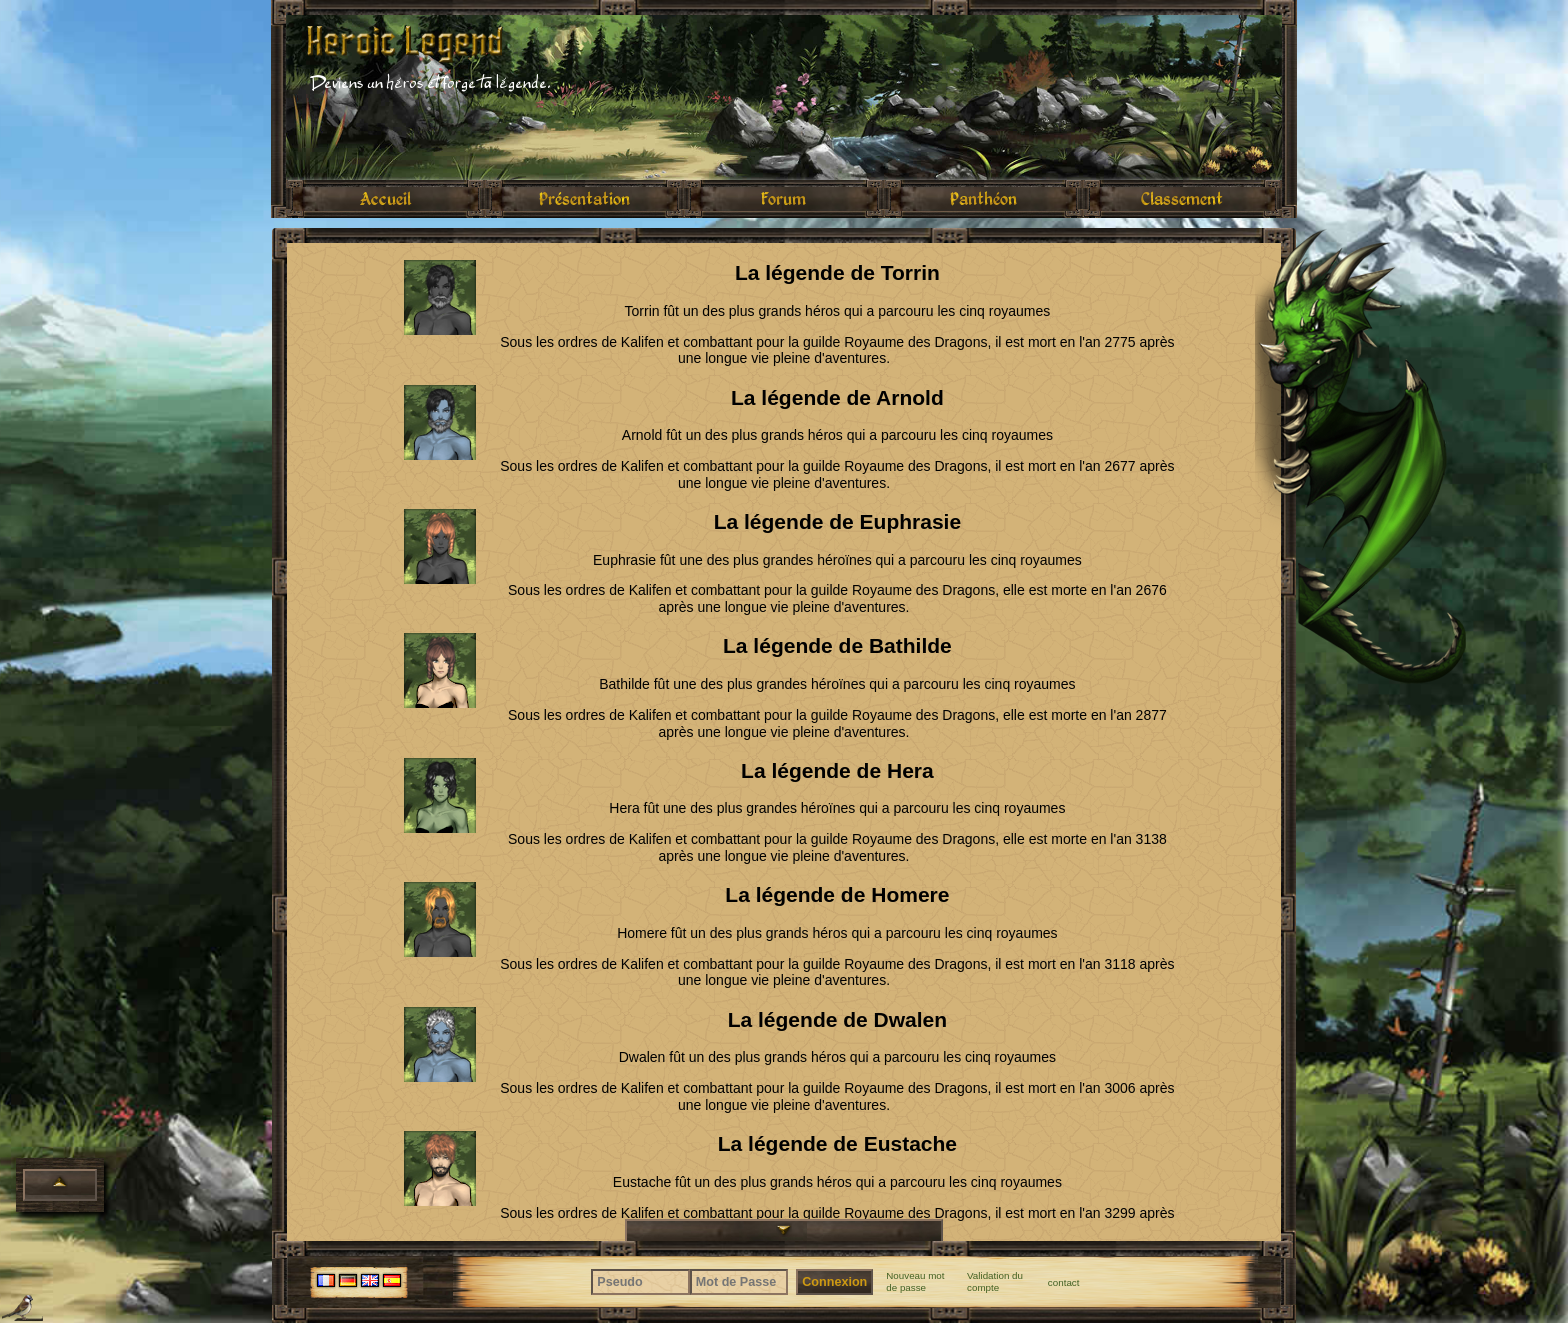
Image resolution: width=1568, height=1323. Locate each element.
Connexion (834, 1282)
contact (1064, 1282)
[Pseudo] (640, 1282)
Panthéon (983, 198)
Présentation (584, 198)
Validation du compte (995, 1281)
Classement (1182, 198)
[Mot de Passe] (739, 1282)
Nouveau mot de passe (915, 1281)
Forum (783, 198)
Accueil (385, 198)
